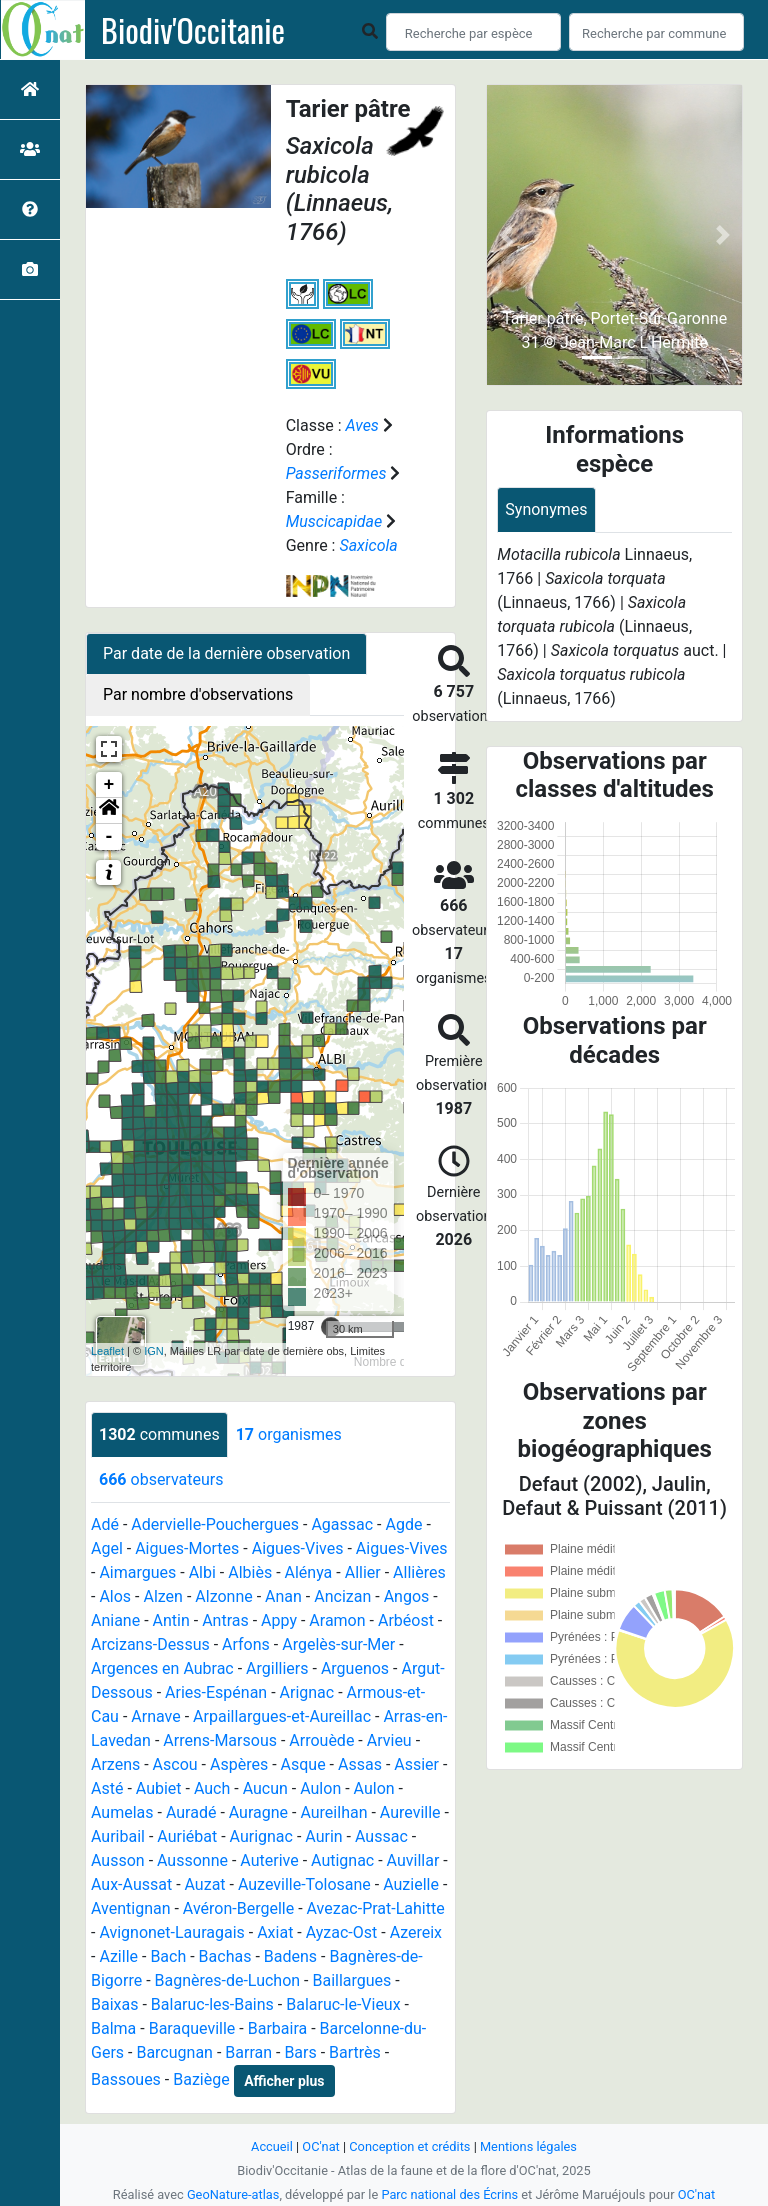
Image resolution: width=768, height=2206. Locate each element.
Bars (300, 2052)
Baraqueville (192, 2028)
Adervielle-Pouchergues (215, 1524)
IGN (154, 1351)
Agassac (342, 1524)
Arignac (307, 1692)
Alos (115, 1596)
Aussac (381, 1836)
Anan (283, 1596)
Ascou (175, 1764)
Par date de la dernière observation (226, 653)
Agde (404, 1524)
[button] (109, 811)
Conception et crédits (409, 2146)
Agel (107, 1548)
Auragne (258, 1812)
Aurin (323, 1836)
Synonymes (546, 509)
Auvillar (413, 1860)
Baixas (114, 2004)
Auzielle (411, 1884)
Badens (290, 1956)
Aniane (115, 1620)
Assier (416, 1764)
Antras (225, 1620)
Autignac (342, 1860)
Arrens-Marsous (220, 1740)
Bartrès (355, 2052)
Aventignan (131, 1908)
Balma (113, 2028)
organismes (289, 1434)
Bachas (225, 1956)
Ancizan (342, 1596)
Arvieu (389, 1740)
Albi (202, 1572)
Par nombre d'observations (198, 694)
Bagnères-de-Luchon (228, 1980)
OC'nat (320, 2146)
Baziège (201, 2079)
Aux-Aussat (131, 1884)
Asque (303, 1764)
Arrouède (321, 1740)
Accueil (272, 2146)
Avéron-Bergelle (238, 1908)
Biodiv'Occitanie (193, 30)
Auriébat (187, 1836)
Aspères (239, 1764)
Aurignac (261, 1836)
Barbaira (277, 2028)
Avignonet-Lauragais (171, 1932)
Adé (105, 1524)
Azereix (416, 1932)
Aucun (265, 1788)
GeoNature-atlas (233, 2194)
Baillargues (351, 1980)
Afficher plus (284, 2081)
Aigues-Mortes (187, 1548)
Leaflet (107, 1351)
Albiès (250, 1572)
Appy (279, 1620)
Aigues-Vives (298, 1548)
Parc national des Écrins (449, 2194)
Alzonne (223, 1596)
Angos (407, 1596)
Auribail (118, 1836)
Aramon (337, 1620)
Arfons (246, 1644)
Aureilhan (333, 1812)
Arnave (155, 1716)
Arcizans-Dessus (150, 1644)
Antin (171, 1620)
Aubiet (159, 1788)
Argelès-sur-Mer (338, 1644)
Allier (363, 1572)
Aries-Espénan (216, 1692)
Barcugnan (174, 2052)
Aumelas (122, 1812)
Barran (248, 2052)
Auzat (205, 1884)
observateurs (161, 1479)
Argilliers (277, 1668)
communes (159, 1434)
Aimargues (137, 1572)
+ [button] (109, 785)
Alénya (309, 1572)
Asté (107, 1788)
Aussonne (192, 1860)
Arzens (115, 1764)
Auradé (191, 1812)
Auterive (269, 1860)
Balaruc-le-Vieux (343, 2004)
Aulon (320, 1788)
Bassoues (126, 2079)
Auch (212, 1788)
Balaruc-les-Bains (212, 2004)
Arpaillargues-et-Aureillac (282, 1716)
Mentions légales (528, 2146)
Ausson (118, 1860)
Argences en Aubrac (162, 1668)
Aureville (410, 1812)
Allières (419, 1572)
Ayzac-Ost (342, 1932)
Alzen (162, 1596)
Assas (360, 1764)
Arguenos (355, 1668)
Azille (118, 1956)
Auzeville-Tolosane (304, 1884)
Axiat (275, 1932)
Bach (168, 1956)
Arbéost (406, 1620)
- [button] (109, 837)
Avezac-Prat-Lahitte (376, 1908)
